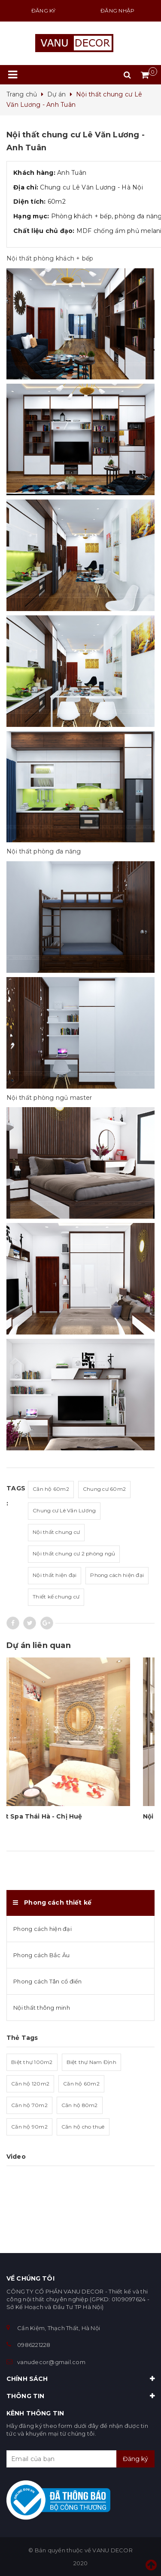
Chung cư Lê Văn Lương (64, 1510)
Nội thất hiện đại (54, 1575)
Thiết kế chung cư (56, 1596)
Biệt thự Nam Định (91, 2062)
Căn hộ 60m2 (51, 1489)
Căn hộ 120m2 (30, 2083)
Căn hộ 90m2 (29, 2126)
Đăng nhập (117, 10)
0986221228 (34, 2344)
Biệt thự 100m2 (32, 2062)
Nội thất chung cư (56, 1532)
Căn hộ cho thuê (83, 2126)
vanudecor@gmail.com (51, 2362)
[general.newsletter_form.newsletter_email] (80, 2458)
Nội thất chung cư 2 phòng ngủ (74, 1553)
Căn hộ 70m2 (29, 2105)
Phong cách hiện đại (117, 1575)
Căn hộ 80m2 (79, 2105)
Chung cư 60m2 (104, 1489)
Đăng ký (43, 10)
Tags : (15, 1495)
